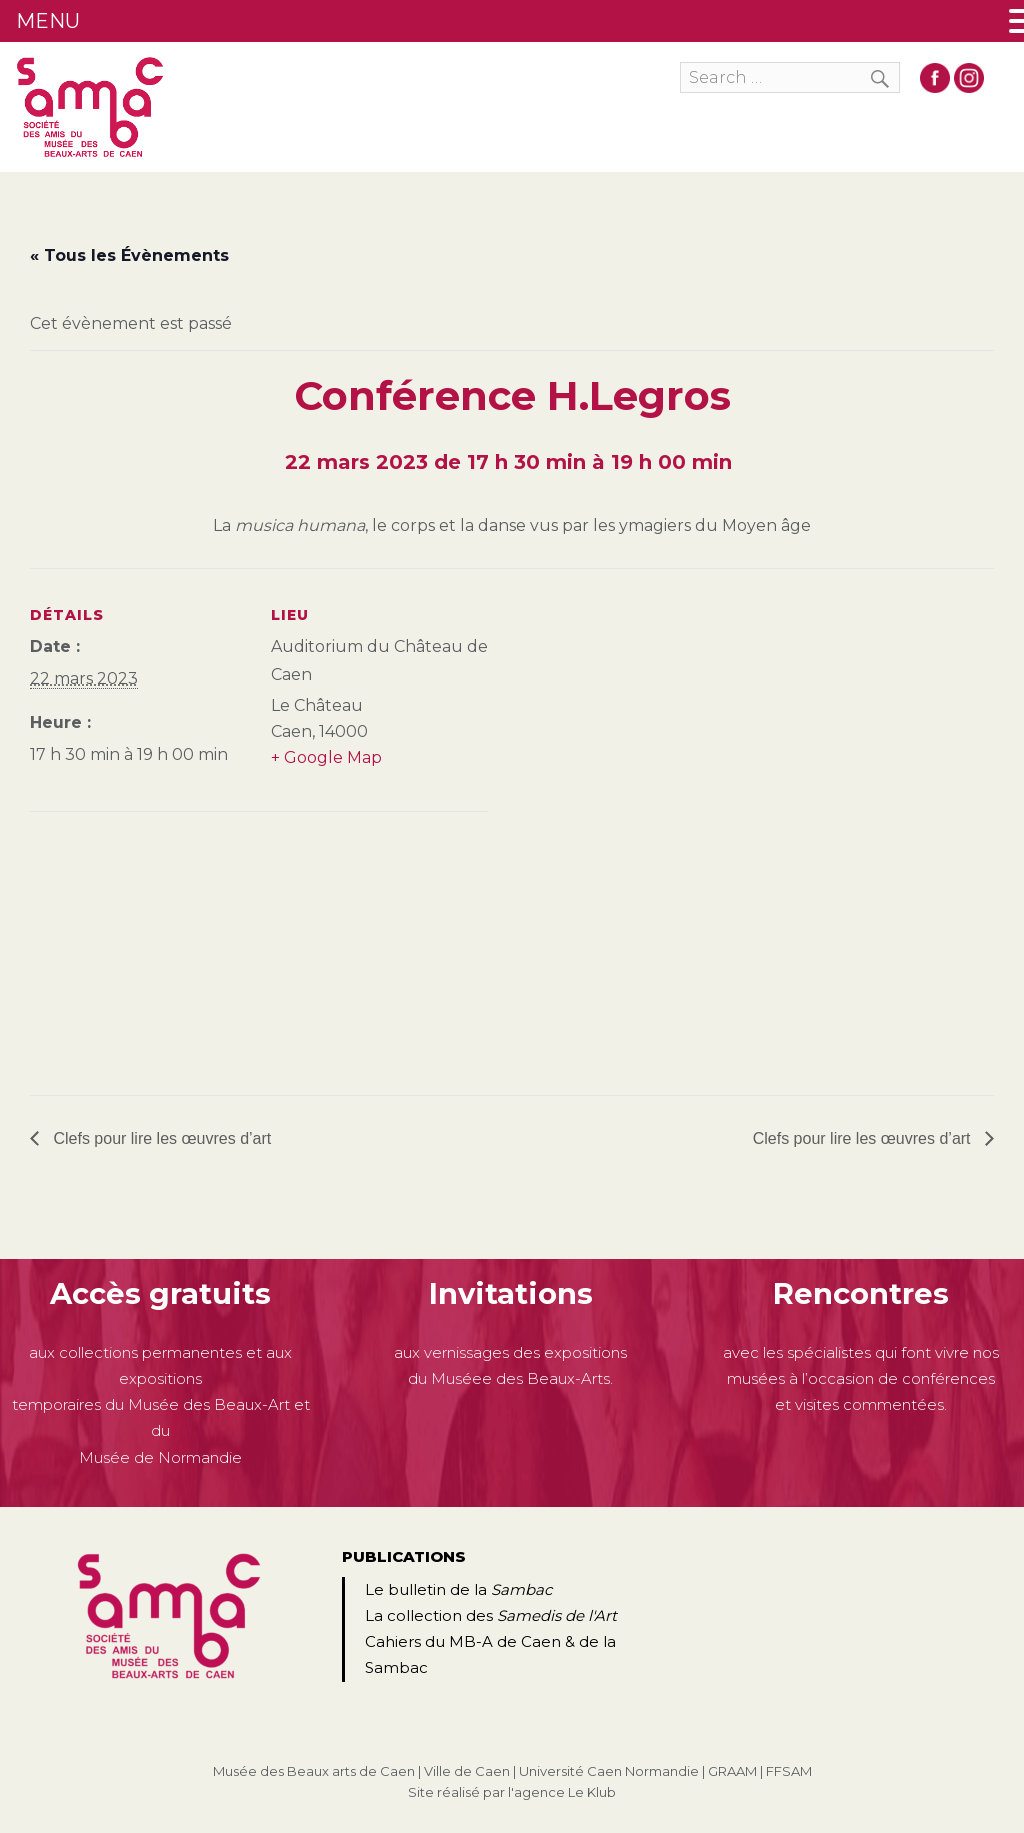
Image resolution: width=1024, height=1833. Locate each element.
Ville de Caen (467, 1771)
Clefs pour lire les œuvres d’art (160, 1138)
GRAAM (732, 1771)
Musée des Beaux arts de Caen (314, 1771)
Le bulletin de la (458, 1589)
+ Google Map (326, 757)
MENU (48, 21)
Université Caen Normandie (609, 1771)
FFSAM (789, 1771)
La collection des (491, 1615)
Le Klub (592, 1792)
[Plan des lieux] (135, 949)
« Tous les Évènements (129, 255)
